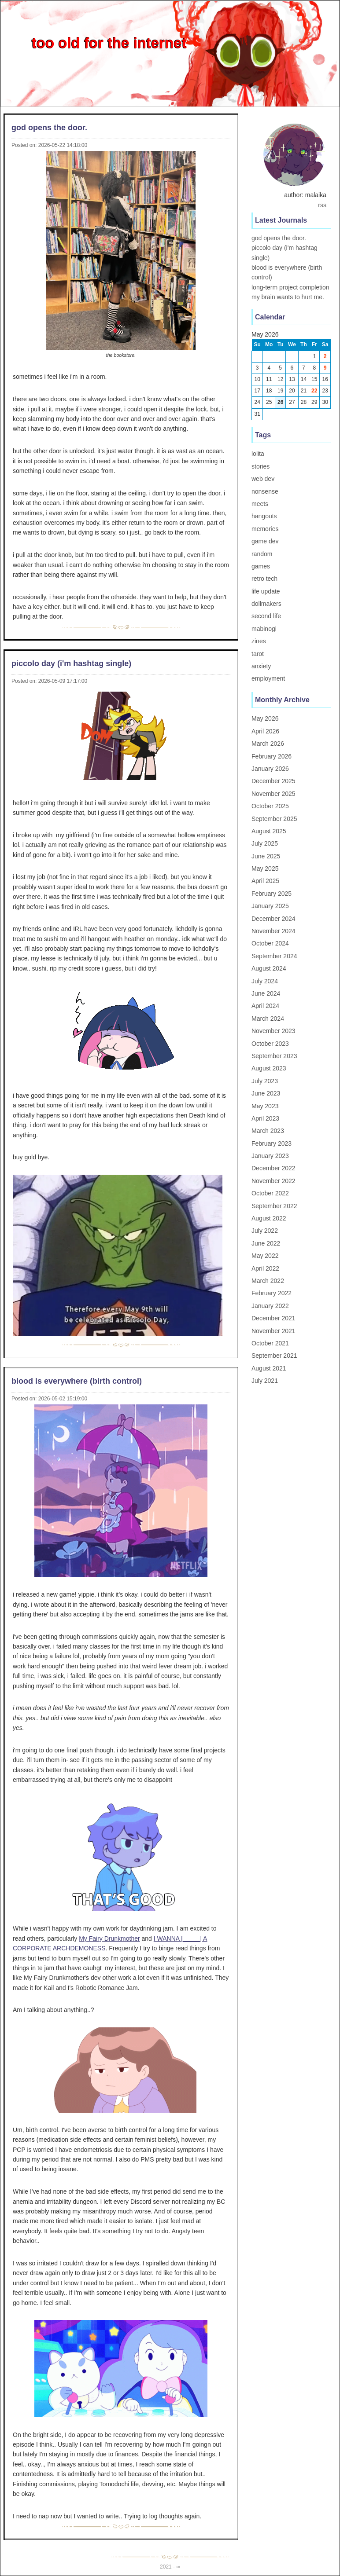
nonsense (264, 491)
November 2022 (273, 1180)
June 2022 (265, 1243)
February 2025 (271, 893)
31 (257, 414)
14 (304, 379)
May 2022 (264, 1255)
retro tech (264, 578)
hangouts (264, 516)
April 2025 (265, 880)
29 (314, 402)
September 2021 (274, 1355)
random (261, 553)
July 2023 (264, 1081)
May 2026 (264, 718)
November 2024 (273, 930)
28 (304, 402)
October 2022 (270, 1193)
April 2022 (265, 1268)
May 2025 (264, 868)
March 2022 (267, 1280)
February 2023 (271, 1143)
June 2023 (265, 1093)
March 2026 (267, 743)
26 (280, 402)
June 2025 (265, 856)
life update (265, 591)
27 (292, 402)
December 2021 (273, 1318)
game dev (264, 541)
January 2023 (270, 1155)
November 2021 (273, 1330)
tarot (257, 653)
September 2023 (274, 1055)
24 (257, 402)
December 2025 (273, 780)
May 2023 (264, 1106)
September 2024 (274, 956)
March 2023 (267, 1130)
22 (314, 391)
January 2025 (270, 905)
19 (280, 391)
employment (268, 678)
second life (266, 615)
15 (314, 379)
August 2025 (268, 831)
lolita (257, 453)
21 (304, 391)
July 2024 (264, 981)
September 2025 (274, 818)
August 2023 (268, 1068)
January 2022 (270, 1305)
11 (269, 379)
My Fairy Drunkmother (109, 1938)
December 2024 (273, 918)
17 (257, 391)
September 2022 (274, 1205)
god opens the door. (278, 238)
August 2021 (268, 1368)
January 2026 (270, 768)
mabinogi (264, 628)
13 (292, 379)
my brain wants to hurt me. (287, 296)
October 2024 (270, 943)
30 (325, 402)
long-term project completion (290, 287)
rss (322, 205)
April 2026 (265, 731)
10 (257, 379)
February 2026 (271, 756)
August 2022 (268, 1218)
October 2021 (270, 1343)
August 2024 (268, 968)
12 (280, 379)
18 (269, 391)
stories (260, 466)
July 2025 (264, 843)
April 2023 (265, 1118)
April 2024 (265, 1005)
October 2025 (270, 806)
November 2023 (273, 1030)
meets (259, 503)
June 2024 (265, 993)
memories (264, 528)
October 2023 (270, 1043)
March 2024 (267, 1018)
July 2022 (264, 1230)
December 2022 (273, 1168)
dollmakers (266, 603)
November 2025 (273, 793)
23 (325, 391)
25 (269, 402)
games (260, 566)
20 (292, 391)
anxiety (261, 666)
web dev (262, 478)
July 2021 (264, 1380)
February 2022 (271, 1293)
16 (325, 379)
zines (258, 641)
